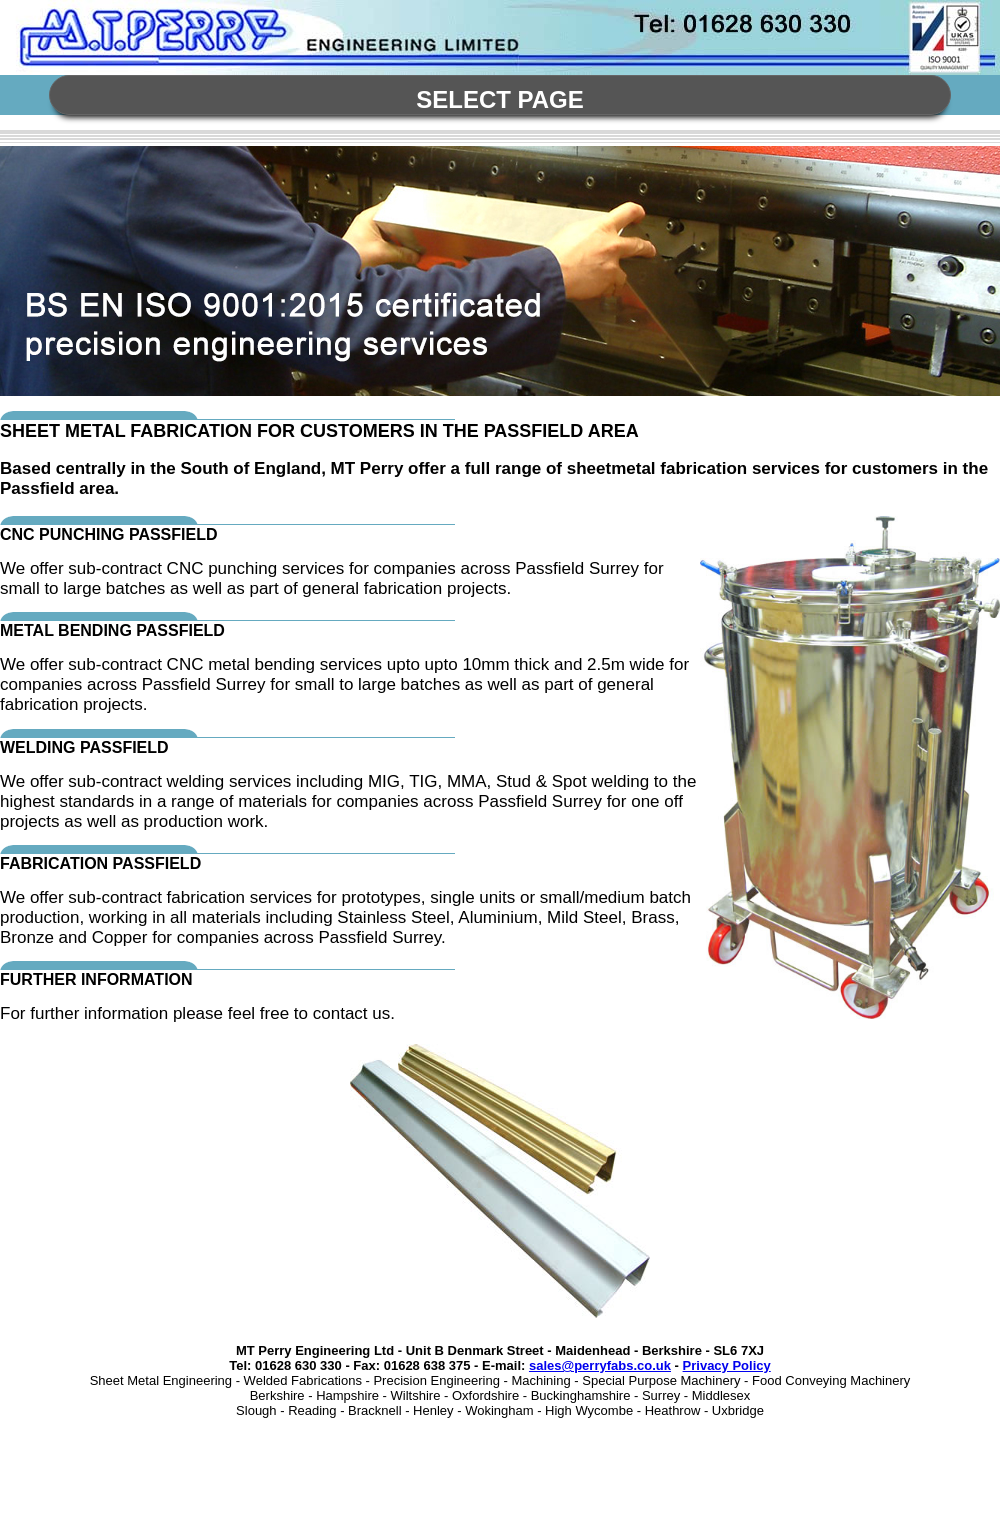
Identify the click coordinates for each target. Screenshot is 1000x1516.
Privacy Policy (727, 1365)
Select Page (500, 99)
